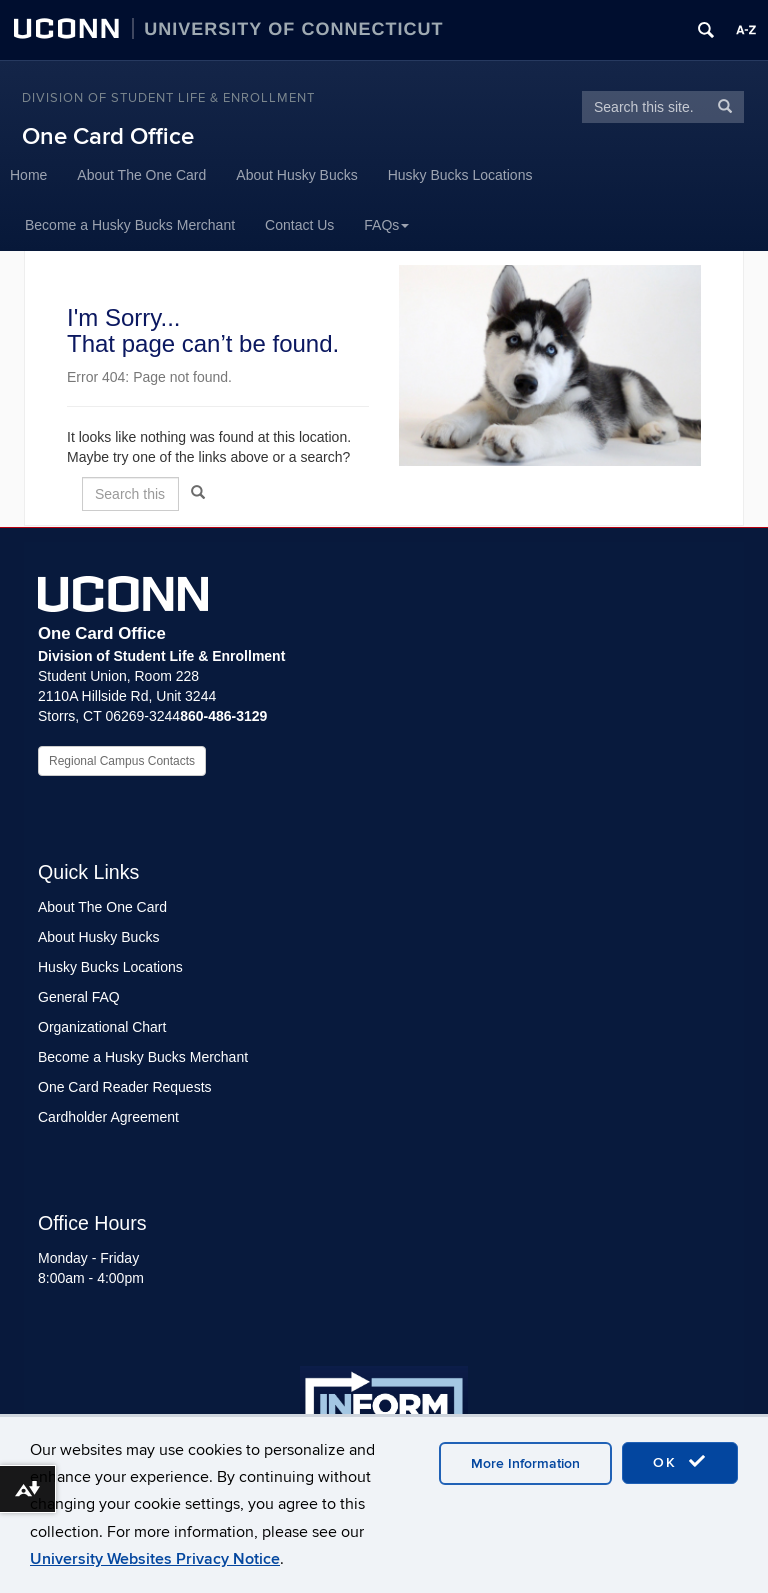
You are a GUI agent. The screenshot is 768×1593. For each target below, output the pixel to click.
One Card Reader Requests (125, 1087)
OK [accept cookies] (680, 1462)
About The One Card (141, 175)
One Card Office (108, 136)
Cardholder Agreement (108, 1117)
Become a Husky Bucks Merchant (130, 225)
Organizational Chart (102, 1027)
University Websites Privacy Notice (155, 1559)
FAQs (386, 225)
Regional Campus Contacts (122, 761)
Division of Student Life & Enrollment (168, 98)
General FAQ (79, 997)
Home (28, 175)
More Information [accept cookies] (525, 1463)
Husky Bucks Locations (460, 175)
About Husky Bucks (296, 175)
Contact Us (299, 225)
